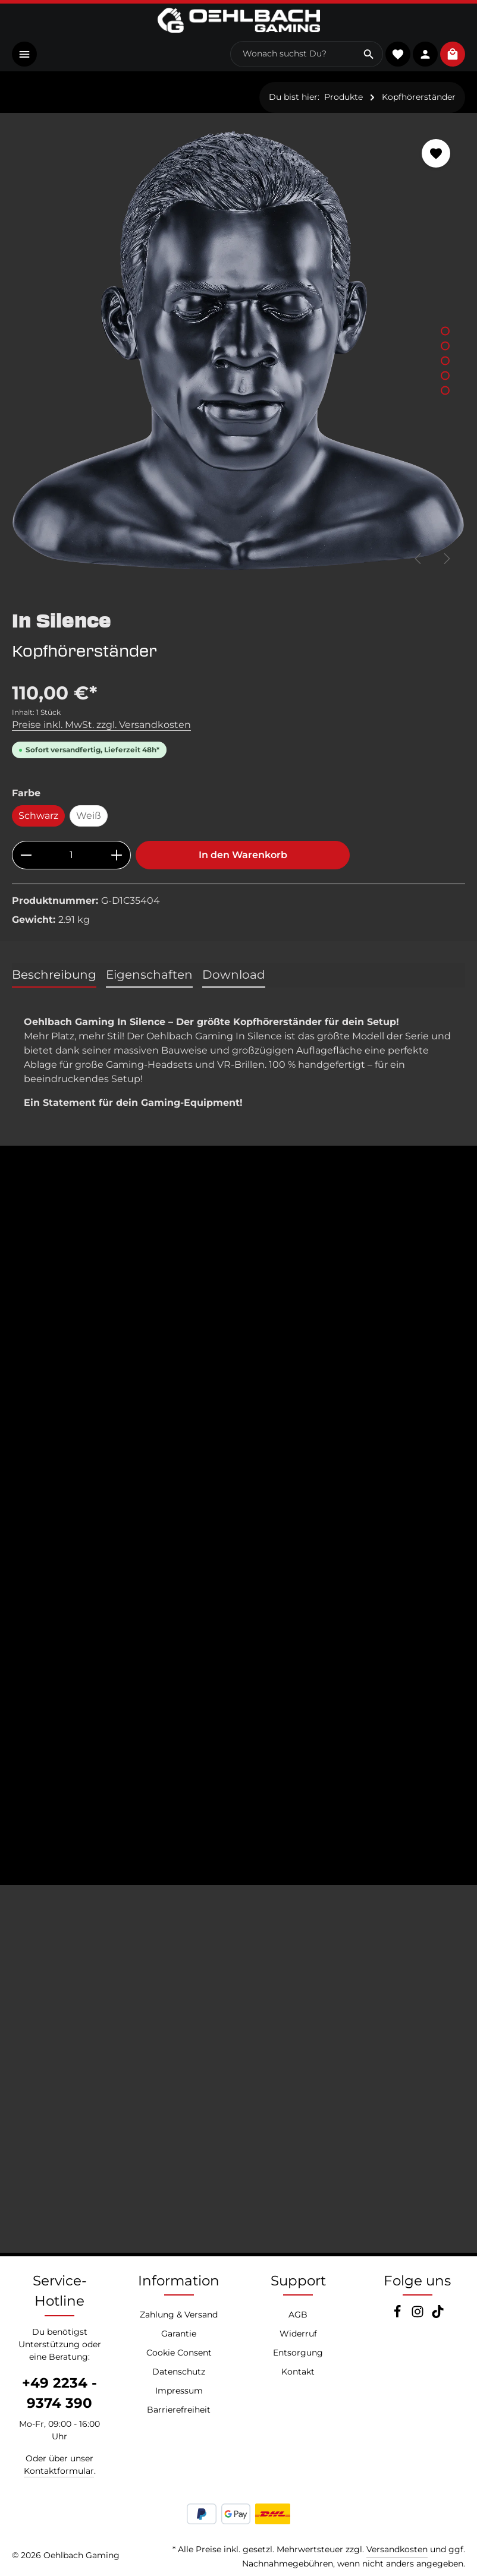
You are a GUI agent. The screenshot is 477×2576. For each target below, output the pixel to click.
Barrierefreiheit (179, 2409)
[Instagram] (418, 2315)
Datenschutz (178, 2371)
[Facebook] (398, 2315)
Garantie (178, 2333)
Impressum (179, 2390)
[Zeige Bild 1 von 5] (445, 331)
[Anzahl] (71, 855)
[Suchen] (367, 55)
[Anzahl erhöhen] (117, 855)
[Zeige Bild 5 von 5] (445, 390)
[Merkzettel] (396, 54)
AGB (297, 2314)
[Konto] (424, 54)
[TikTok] (437, 2315)
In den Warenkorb (243, 855)
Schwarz (38, 816)
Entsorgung (298, 2352)
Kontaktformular (59, 2470)
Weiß (88, 816)
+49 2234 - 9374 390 (59, 2393)
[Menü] (24, 54)
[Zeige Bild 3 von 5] (445, 361)
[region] (238, 351)
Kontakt (298, 2371)
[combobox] (291, 55)
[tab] (54, 975)
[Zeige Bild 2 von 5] (445, 346)
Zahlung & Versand (179, 2314)
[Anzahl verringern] (26, 855)
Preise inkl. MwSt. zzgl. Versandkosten (101, 725)
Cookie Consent (179, 2352)
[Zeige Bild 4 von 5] (445, 375)
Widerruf (298, 2333)
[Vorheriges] (418, 559)
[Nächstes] (446, 559)
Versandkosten (397, 2549)
